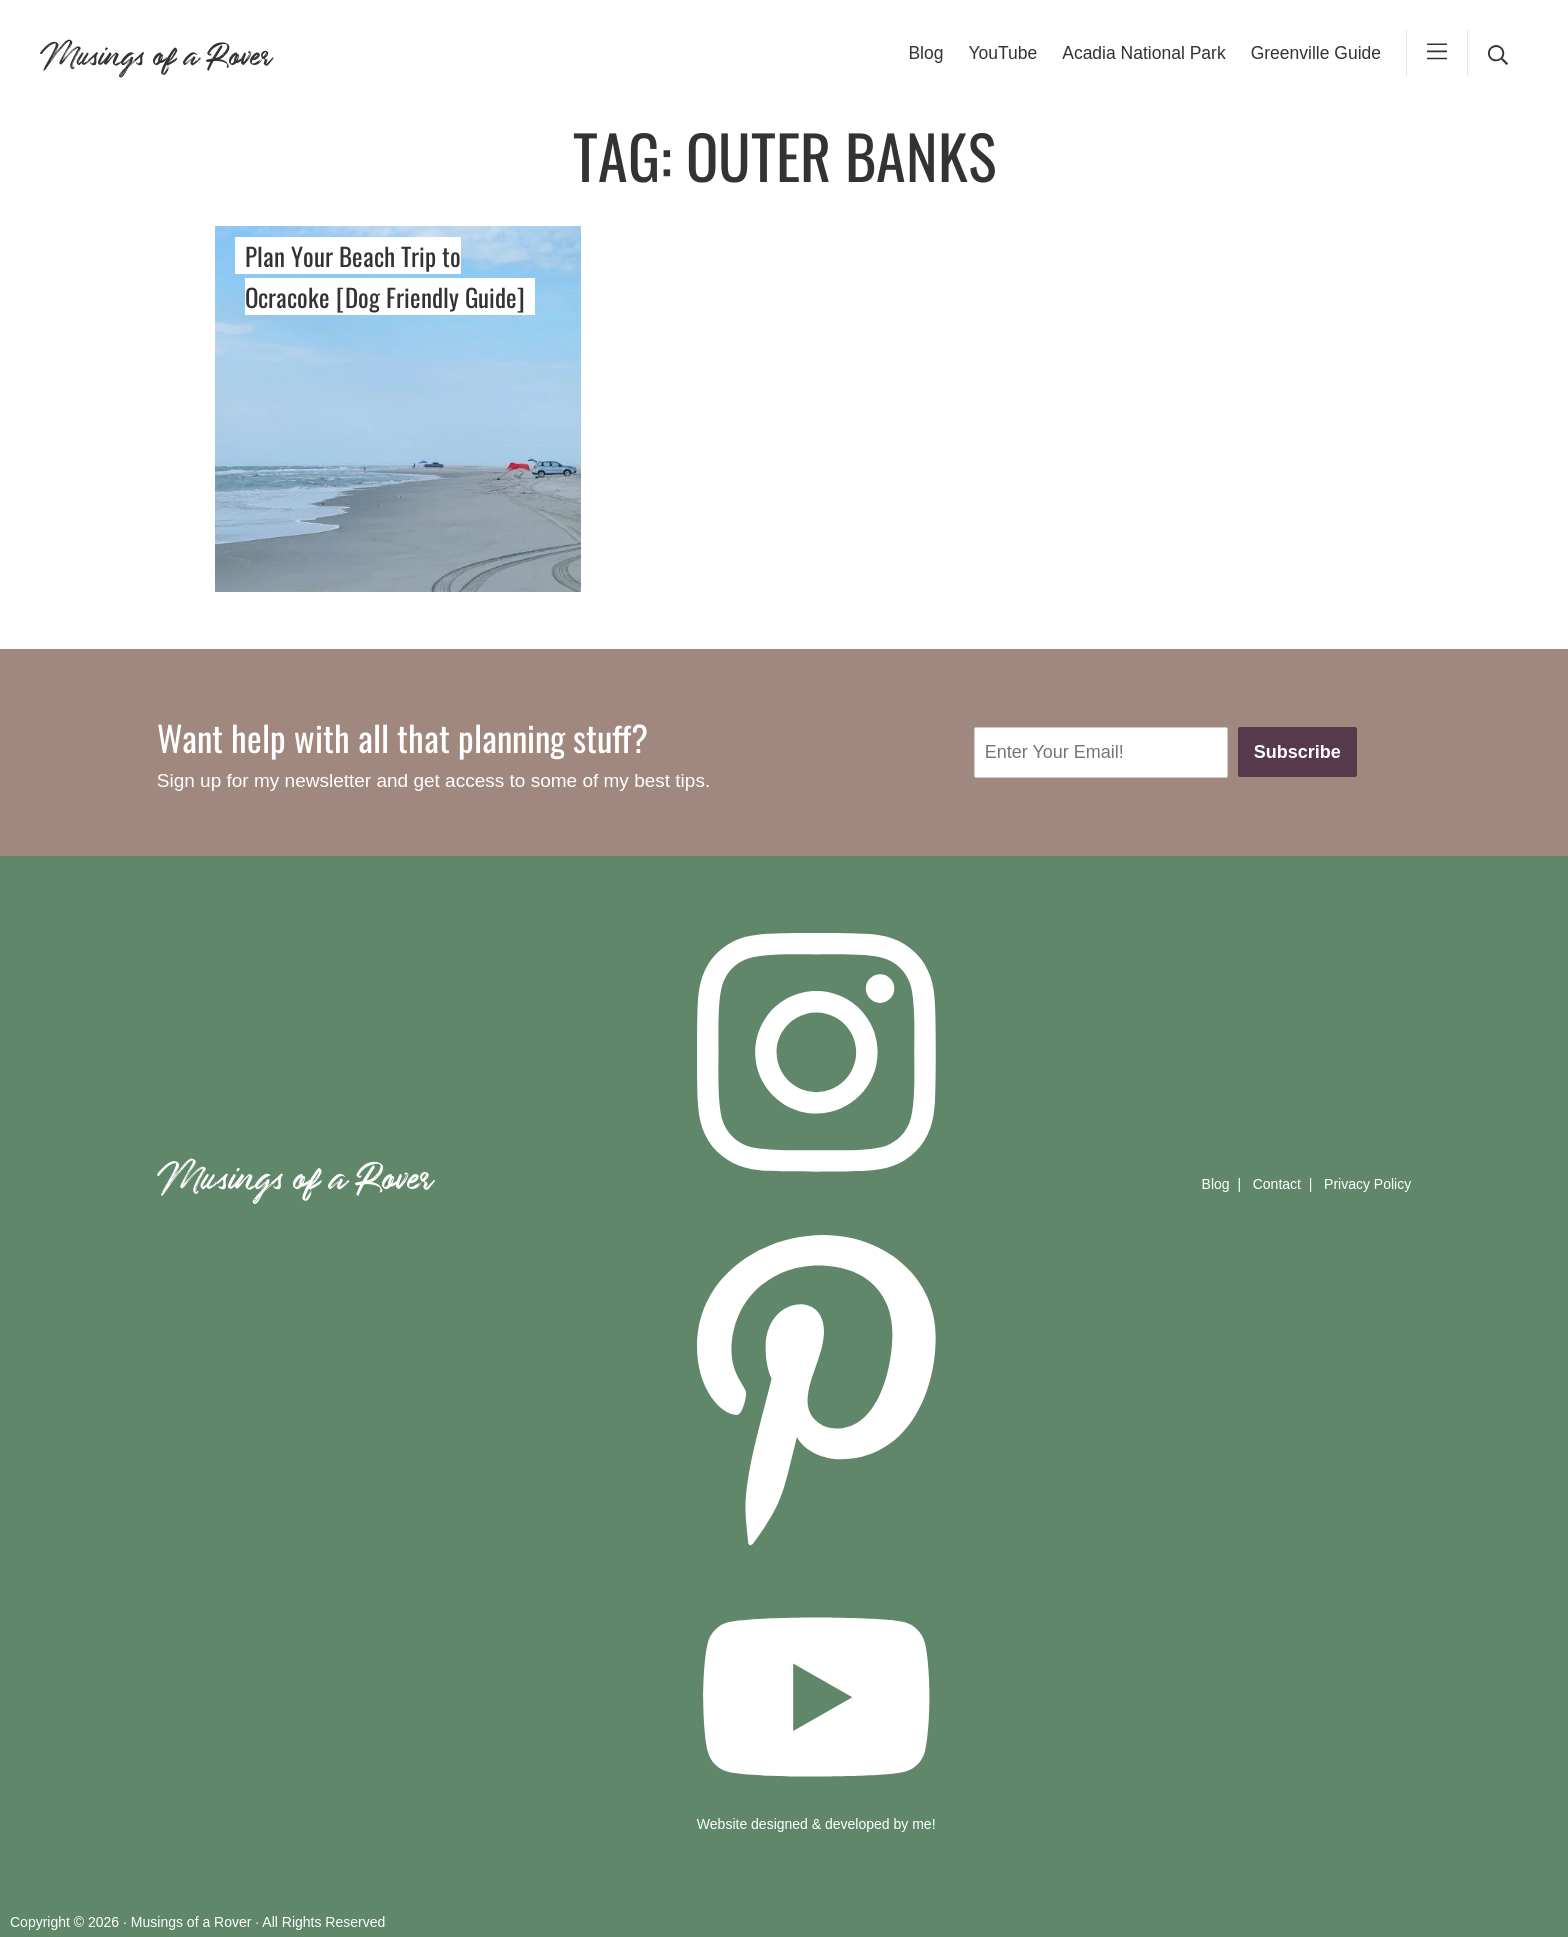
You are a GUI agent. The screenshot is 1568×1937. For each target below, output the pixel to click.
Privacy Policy (1367, 1184)
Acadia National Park (1143, 53)
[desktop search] (1498, 53)
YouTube (1002, 53)
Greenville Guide (1316, 53)
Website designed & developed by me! (816, 1824)
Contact (1277, 1184)
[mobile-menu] (1437, 53)
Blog (925, 53)
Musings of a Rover (155, 52)
